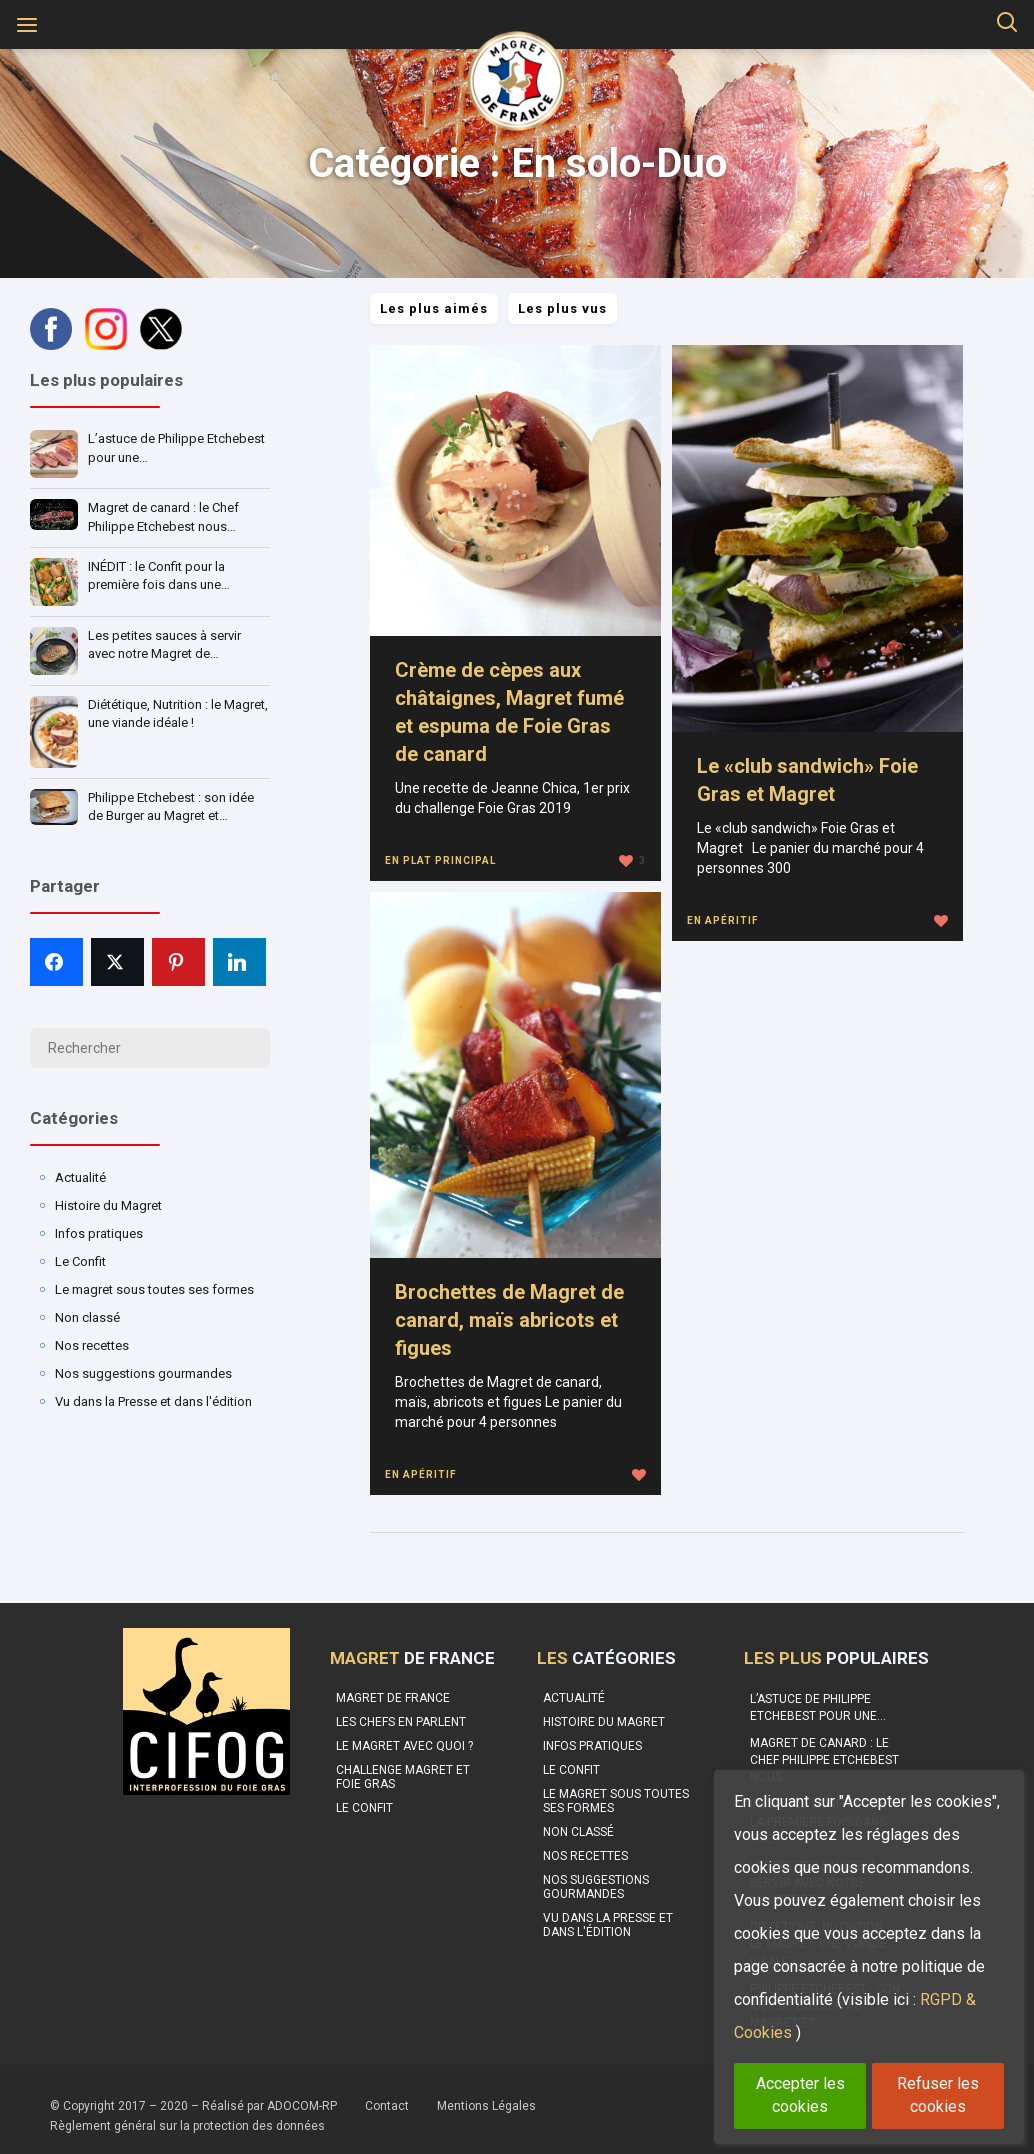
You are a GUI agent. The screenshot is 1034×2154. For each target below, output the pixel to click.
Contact (387, 2106)
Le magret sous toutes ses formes (154, 1289)
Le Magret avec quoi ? (404, 1746)
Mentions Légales (486, 2106)
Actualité (80, 1177)
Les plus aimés (434, 308)
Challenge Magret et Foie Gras (403, 1777)
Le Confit (80, 1261)
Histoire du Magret (108, 1205)
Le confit (364, 1808)
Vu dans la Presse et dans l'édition (153, 1401)
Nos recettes (92, 1345)
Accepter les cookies (800, 2095)
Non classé (87, 1317)
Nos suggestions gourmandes (143, 1373)
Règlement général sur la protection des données (187, 2126)
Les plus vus (562, 308)
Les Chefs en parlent (401, 1722)
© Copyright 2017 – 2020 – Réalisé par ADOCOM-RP (193, 2106)
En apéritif (723, 920)
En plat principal (440, 860)
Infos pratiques (99, 1233)
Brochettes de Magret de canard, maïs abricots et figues (509, 1320)
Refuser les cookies (938, 2095)
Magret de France (393, 1698)
